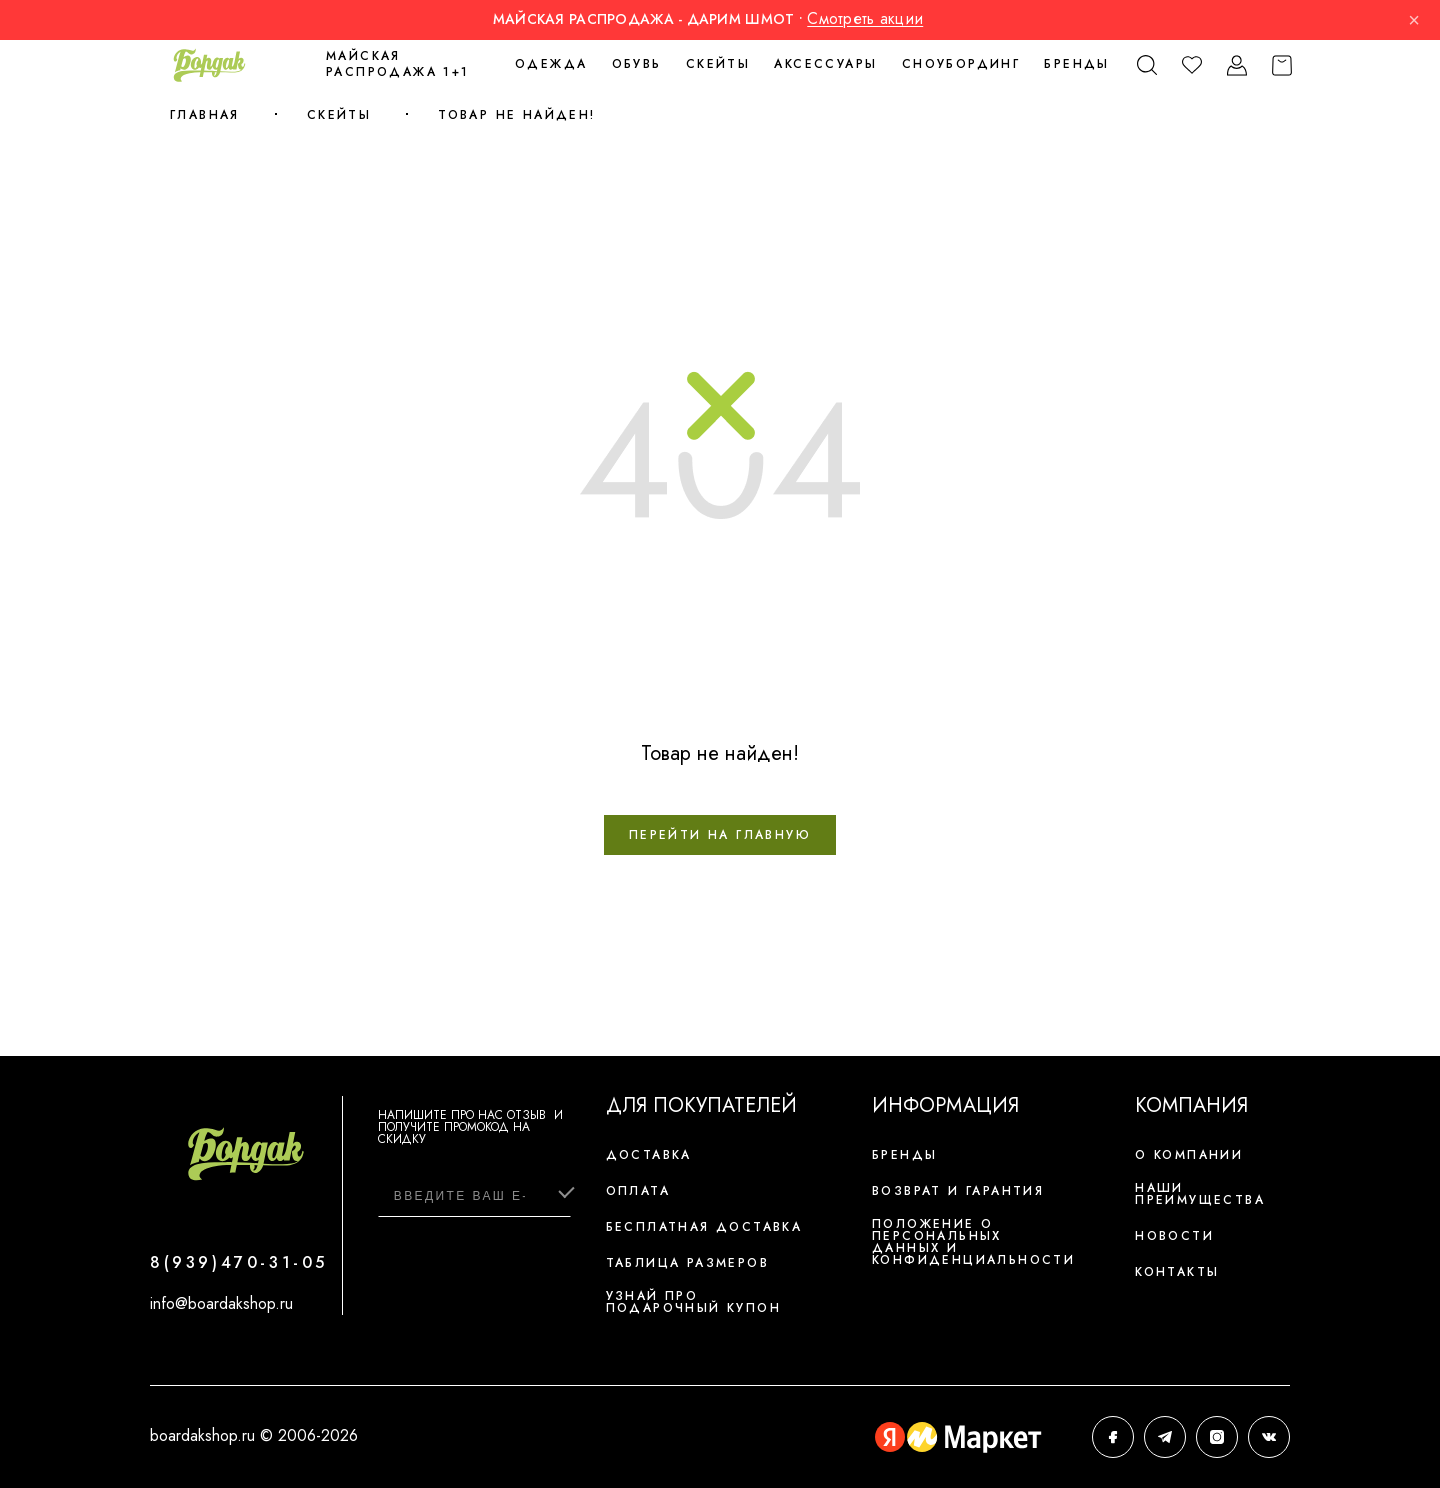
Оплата (638, 1191)
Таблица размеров (687, 1263)
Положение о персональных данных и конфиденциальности (973, 1242)
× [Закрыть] (1414, 20)
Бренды (1076, 64)
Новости (1174, 1236)
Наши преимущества (1200, 1194)
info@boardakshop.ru (221, 1303)
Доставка (649, 1155)
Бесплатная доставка (704, 1227)
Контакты (1177, 1272)
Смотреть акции (865, 18)
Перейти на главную (720, 835)
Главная (205, 115)
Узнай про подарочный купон (693, 1302)
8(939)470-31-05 (239, 1262)
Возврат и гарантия (958, 1191)
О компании (1189, 1155)
